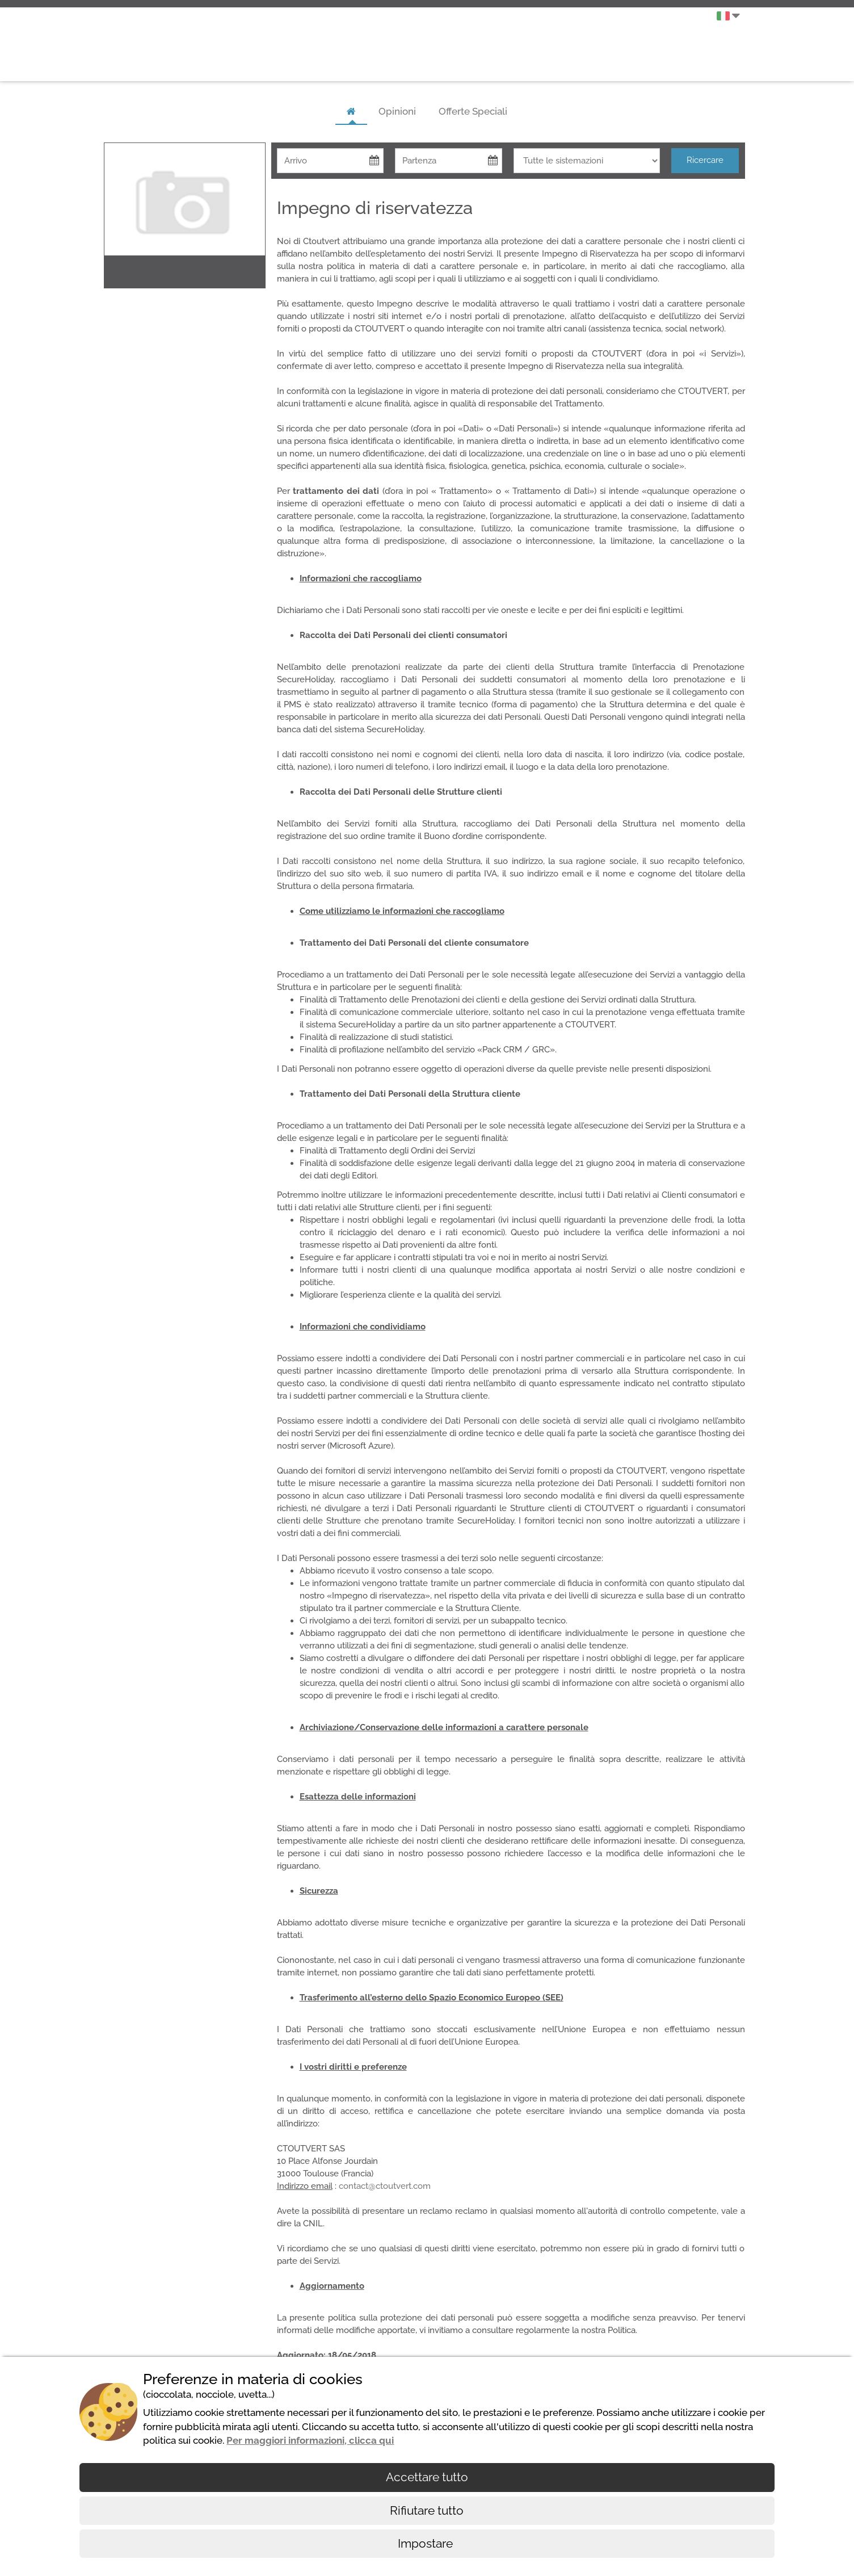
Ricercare (705, 160)
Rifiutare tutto (427, 2510)
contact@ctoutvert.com (385, 2186)
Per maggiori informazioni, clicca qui (310, 2440)
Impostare (427, 2543)
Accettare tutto (427, 2477)
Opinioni (397, 111)
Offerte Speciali (473, 111)
